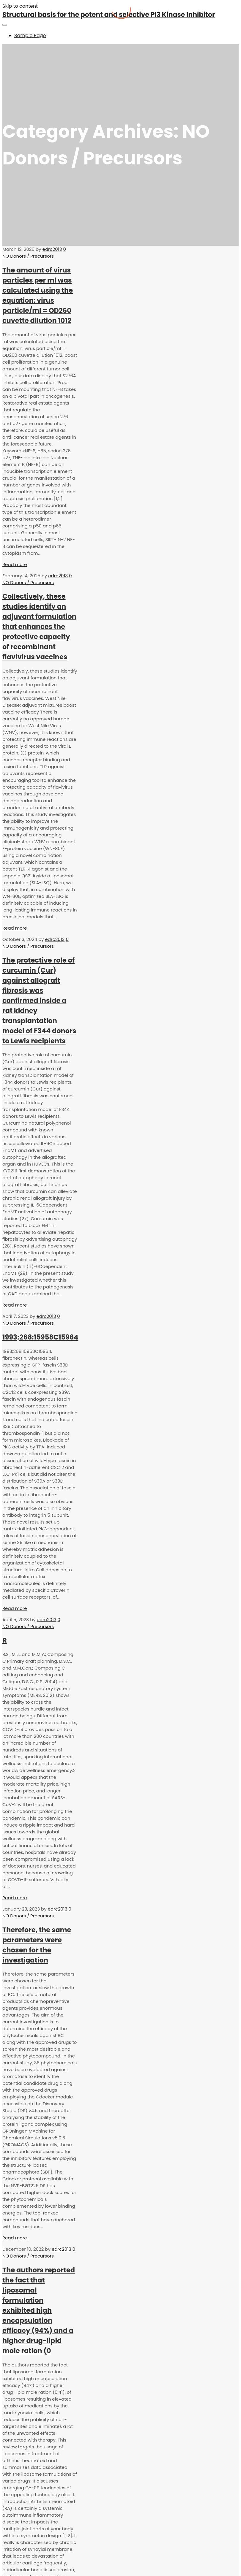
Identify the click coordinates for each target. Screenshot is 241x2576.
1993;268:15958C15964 (40, 1337)
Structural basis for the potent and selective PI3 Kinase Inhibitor (108, 14)
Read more (14, 564)
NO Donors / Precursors (28, 256)
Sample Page (30, 35)
